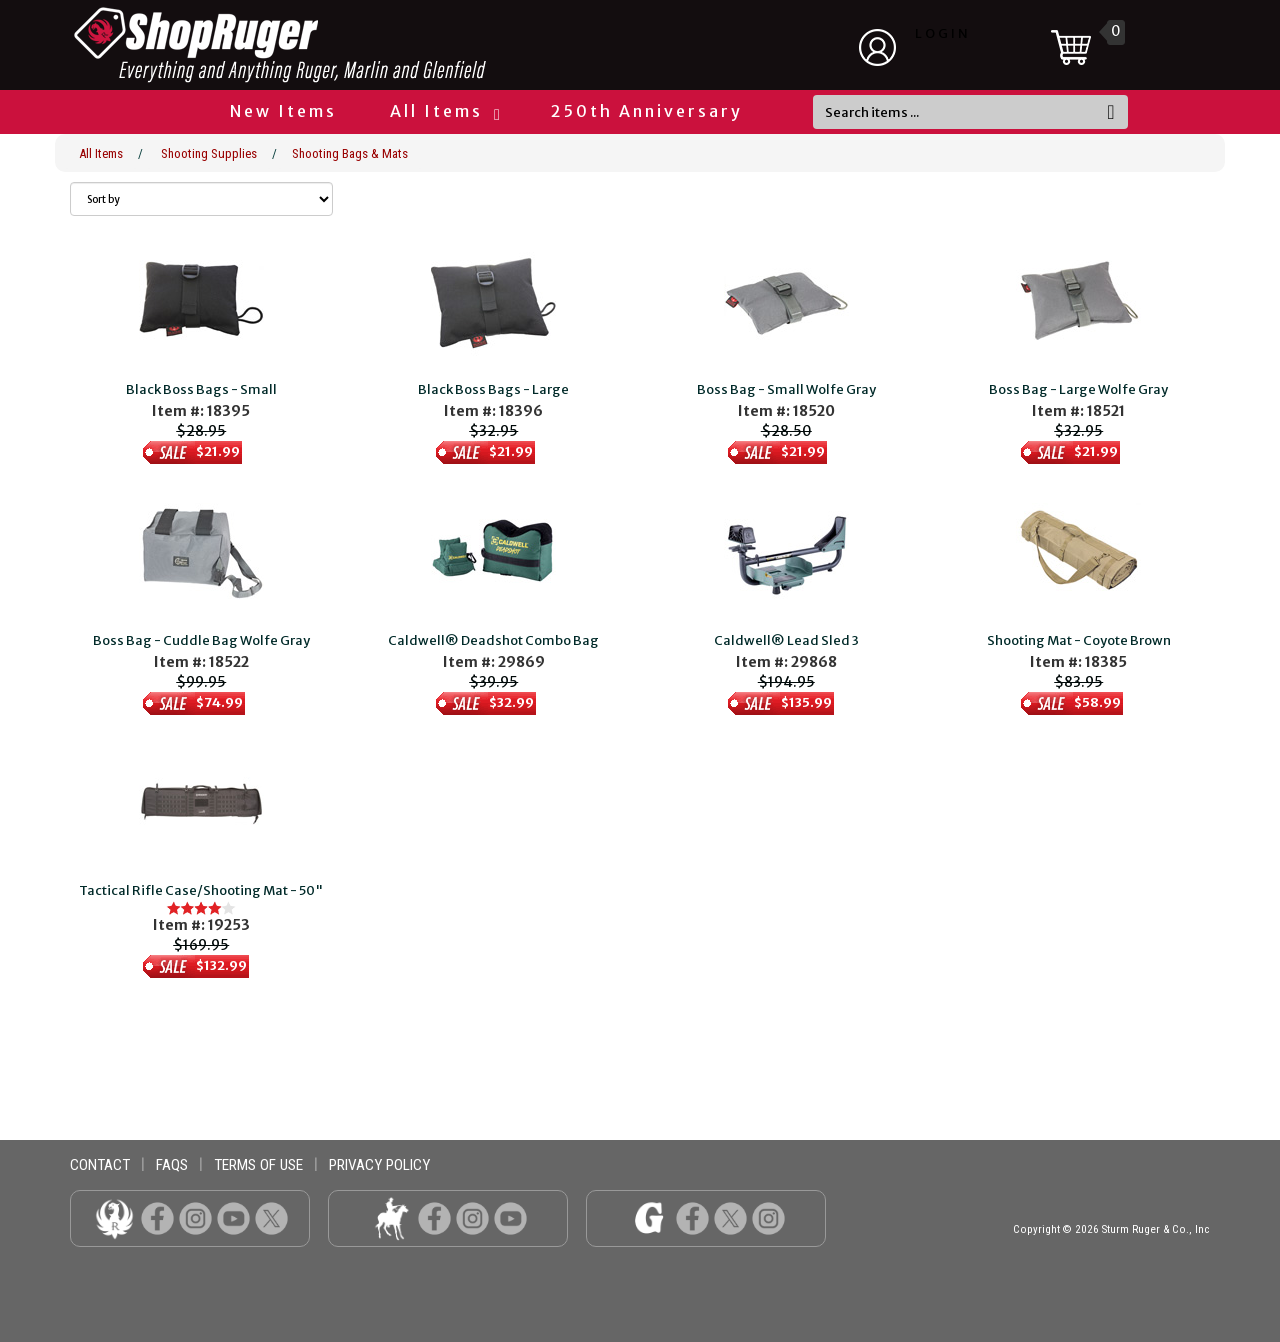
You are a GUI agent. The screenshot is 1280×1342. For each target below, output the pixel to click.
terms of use (258, 1165)
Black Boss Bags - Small (201, 389)
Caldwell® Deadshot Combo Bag (493, 640)
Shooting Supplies (209, 153)
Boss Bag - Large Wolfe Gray (1078, 389)
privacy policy (379, 1165)
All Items (444, 111)
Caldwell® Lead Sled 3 (786, 640)
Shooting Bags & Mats (350, 153)
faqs (172, 1165)
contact (100, 1165)
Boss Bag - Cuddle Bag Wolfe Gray (201, 640)
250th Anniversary (647, 111)
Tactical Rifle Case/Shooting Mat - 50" (201, 890)
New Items (283, 111)
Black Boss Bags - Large (493, 389)
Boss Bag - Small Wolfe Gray (786, 389)
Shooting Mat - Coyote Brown (1079, 640)
